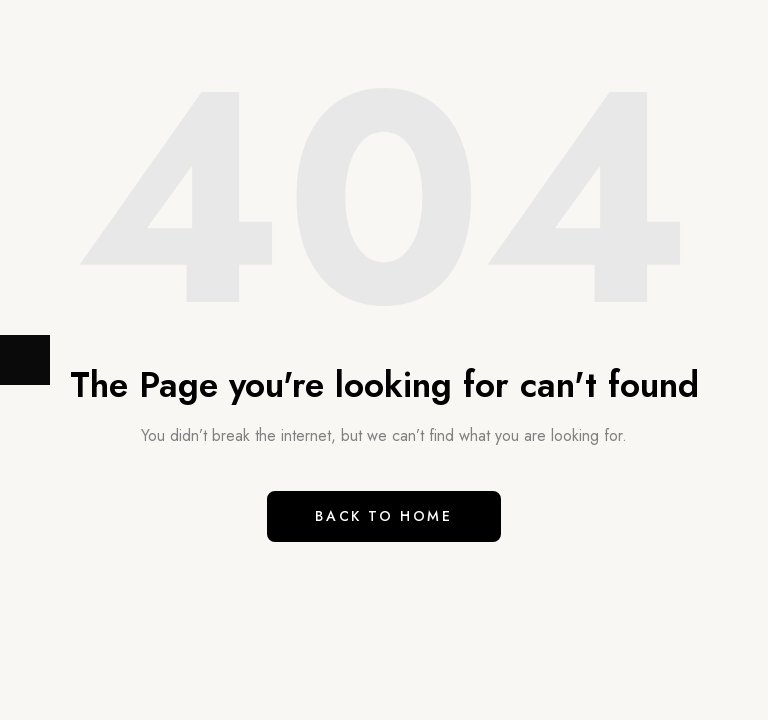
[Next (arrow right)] (25, 360)
